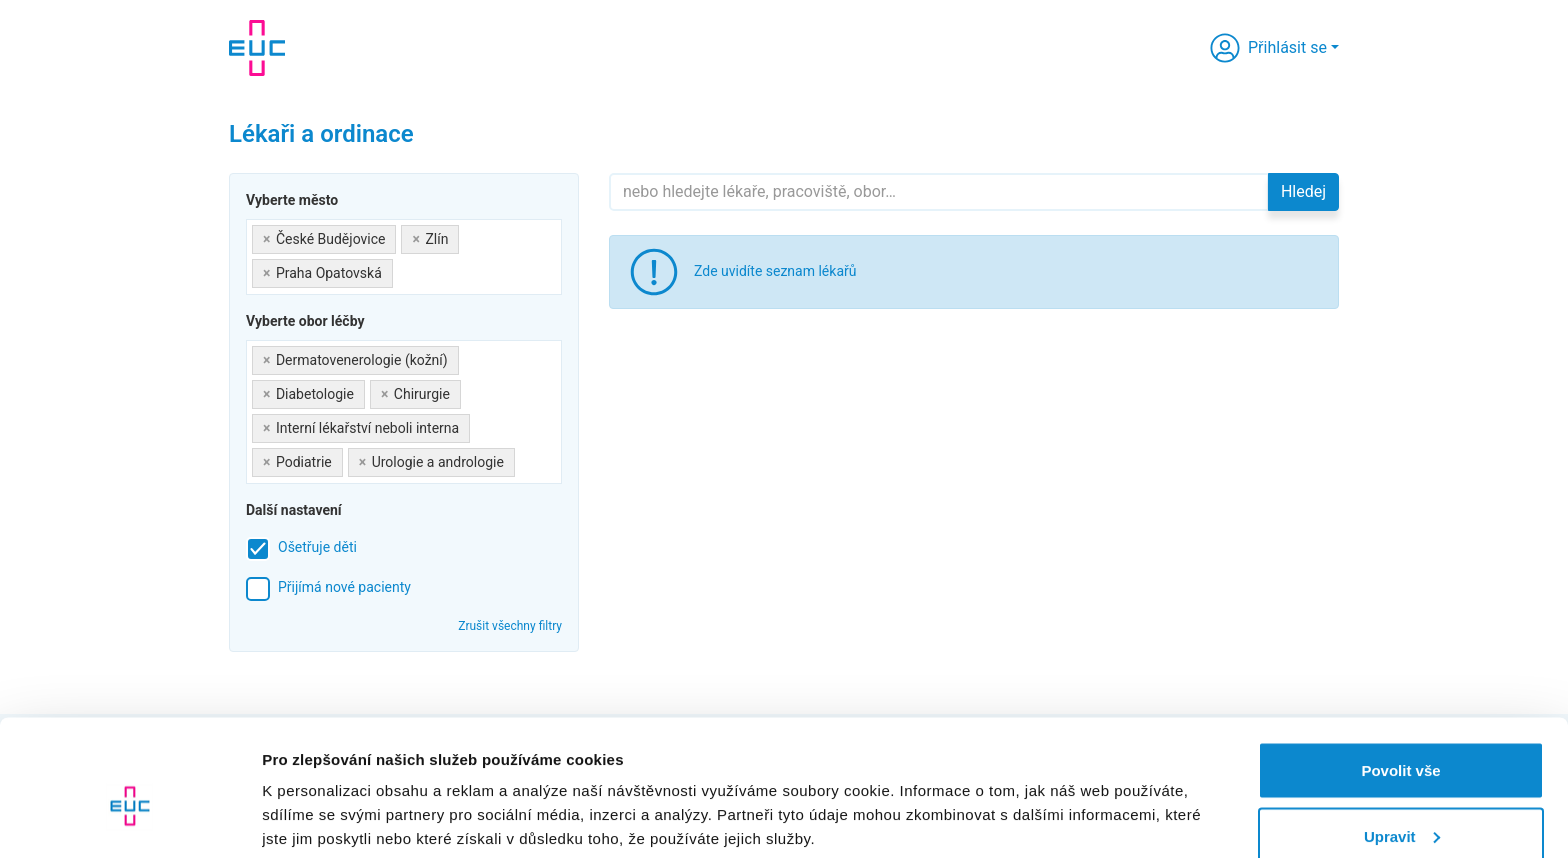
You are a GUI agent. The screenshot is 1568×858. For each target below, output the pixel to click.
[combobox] (404, 257)
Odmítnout (1401, 804)
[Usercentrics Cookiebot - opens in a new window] (129, 819)
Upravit (1402, 739)
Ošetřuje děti (317, 547)
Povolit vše (1400, 673)
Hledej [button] (1303, 191)
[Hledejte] (939, 192)
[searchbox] (403, 269)
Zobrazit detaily (318, 796)
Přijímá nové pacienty (344, 587)
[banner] (257, 48)
